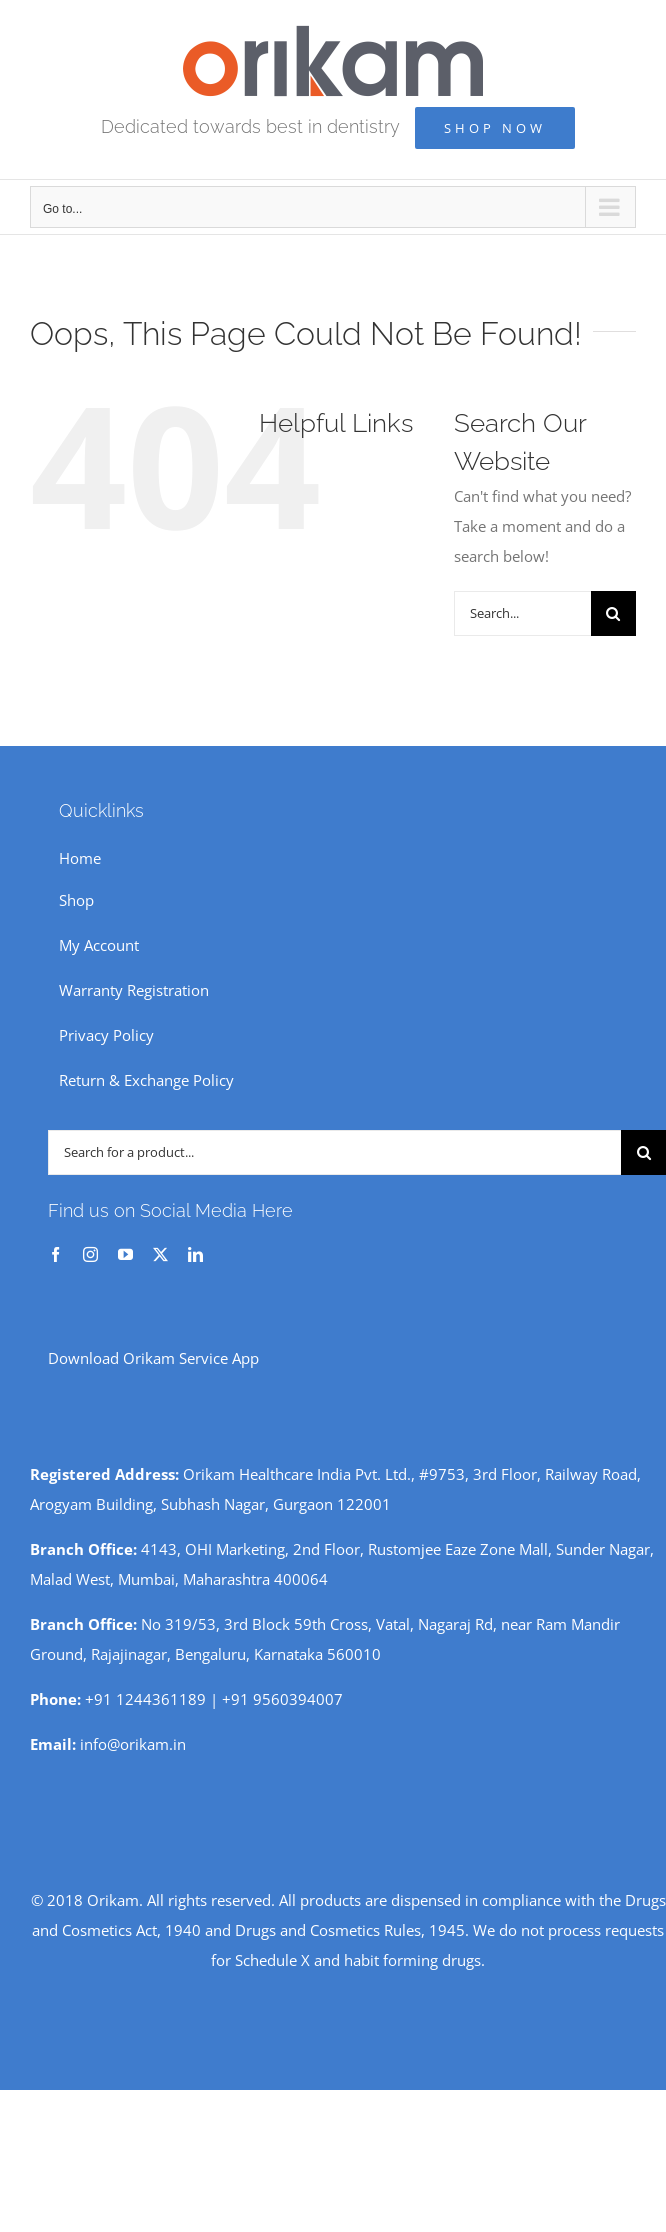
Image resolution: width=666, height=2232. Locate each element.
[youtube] (125, 1254)
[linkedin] (195, 1254)
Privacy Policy (106, 1035)
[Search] (613, 613)
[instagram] (90, 1254)
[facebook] (55, 1254)
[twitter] (160, 1254)
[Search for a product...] (334, 1152)
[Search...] (522, 613)
